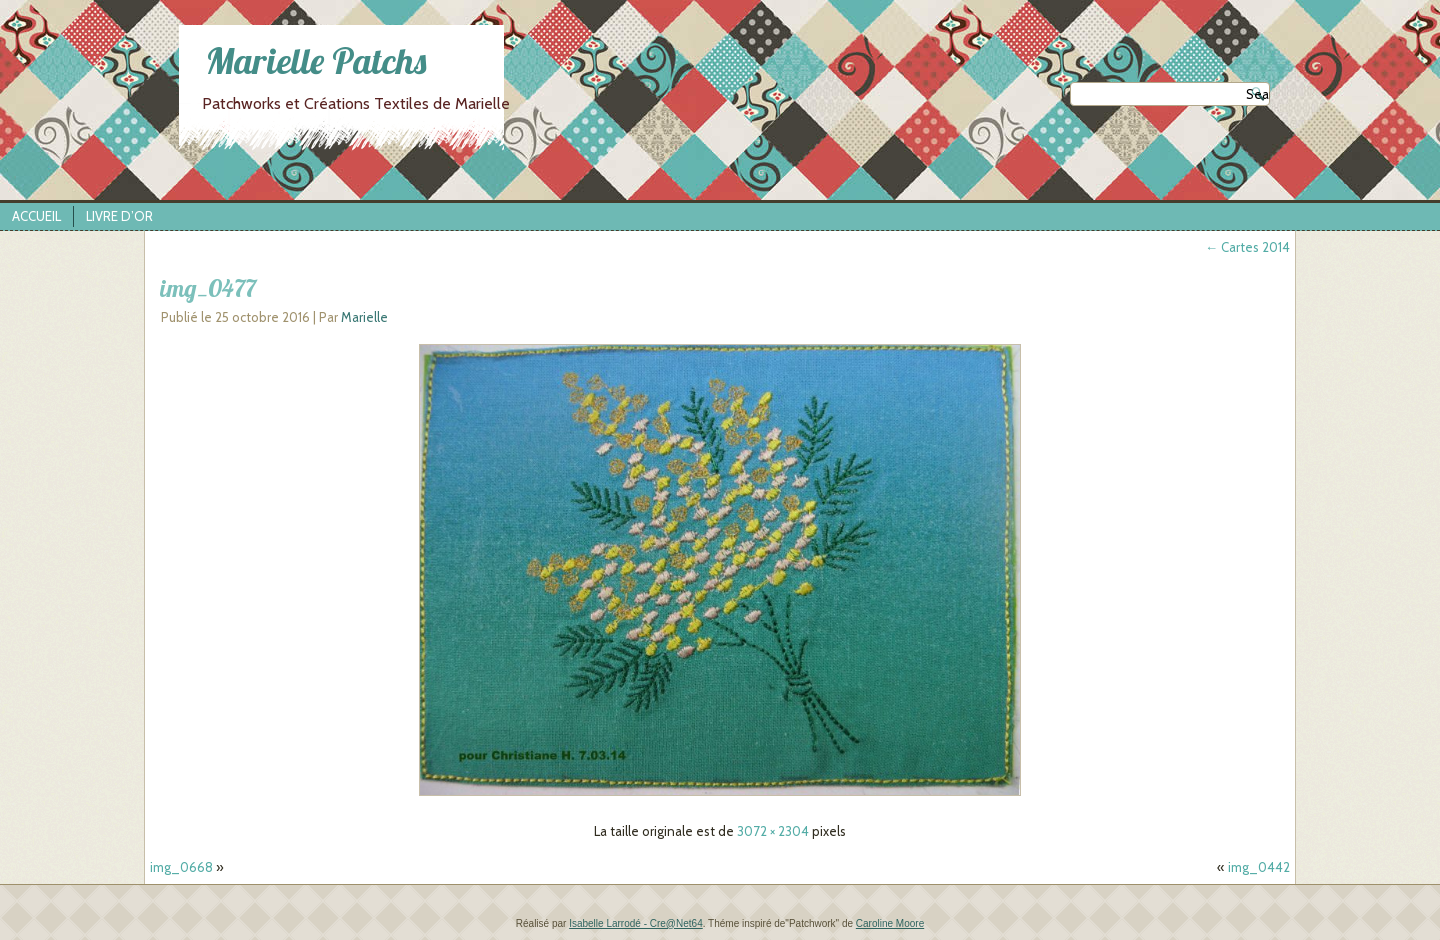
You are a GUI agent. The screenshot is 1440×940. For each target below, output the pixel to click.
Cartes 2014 (1247, 247)
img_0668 (181, 867)
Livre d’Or (119, 216)
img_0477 (208, 288)
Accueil (36, 216)
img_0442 (1259, 867)
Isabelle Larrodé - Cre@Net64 (636, 923)
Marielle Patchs (316, 60)
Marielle (364, 317)
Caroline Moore (890, 923)
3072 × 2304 (773, 831)
